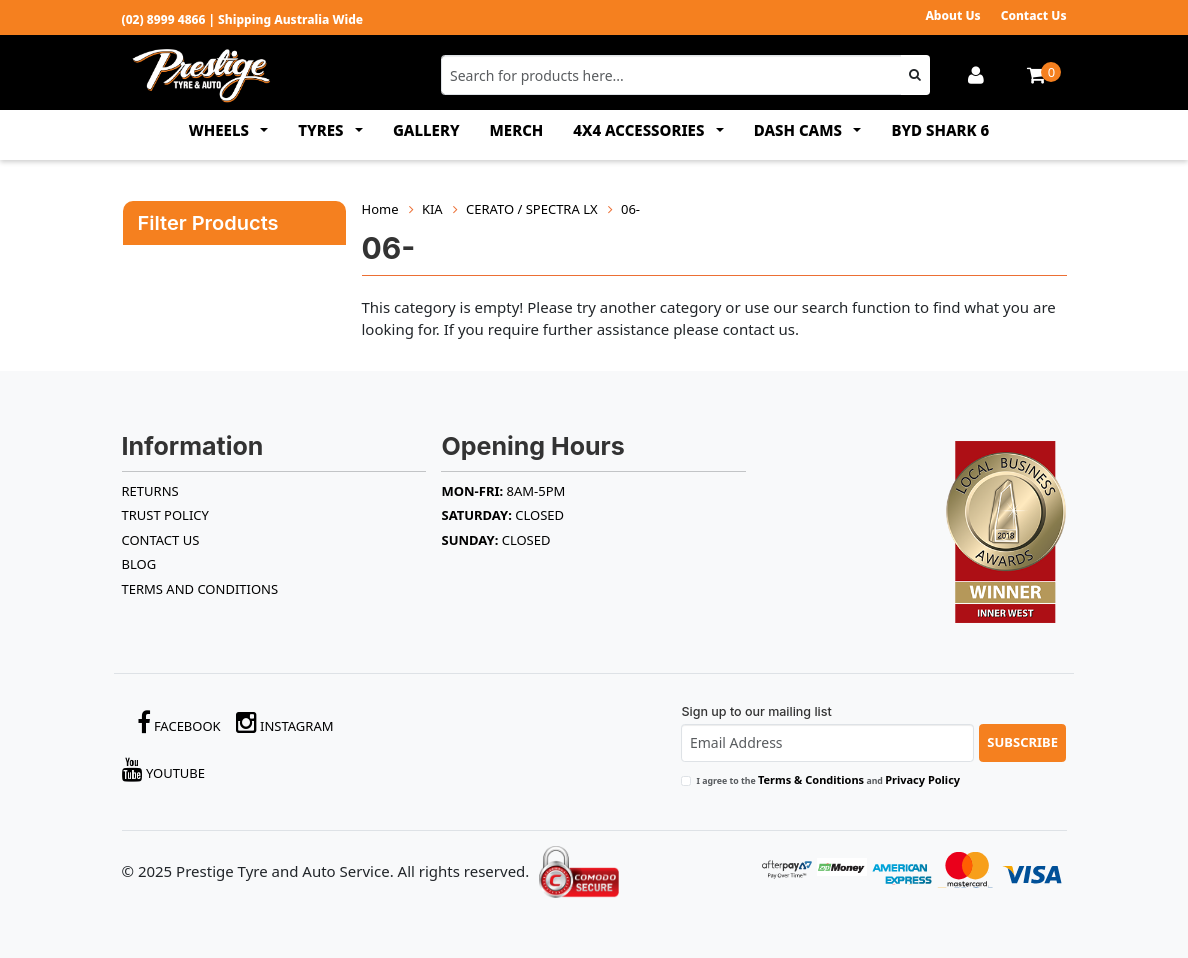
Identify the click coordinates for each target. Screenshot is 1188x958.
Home (380, 209)
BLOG (139, 564)
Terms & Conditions (811, 779)
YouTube (164, 769)
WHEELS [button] (221, 130)
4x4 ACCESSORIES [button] (640, 130)
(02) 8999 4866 (164, 19)
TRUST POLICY (165, 515)
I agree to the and (828, 779)
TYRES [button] (322, 130)
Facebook (179, 722)
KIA (432, 209)
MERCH (517, 130)
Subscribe (1022, 742)
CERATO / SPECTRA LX (532, 209)
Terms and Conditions (200, 589)
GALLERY (426, 130)
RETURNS (150, 491)
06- (630, 209)
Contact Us (1034, 15)
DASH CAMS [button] (800, 130)
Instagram (285, 722)
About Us (952, 15)
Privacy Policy (922, 779)
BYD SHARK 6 (940, 130)
